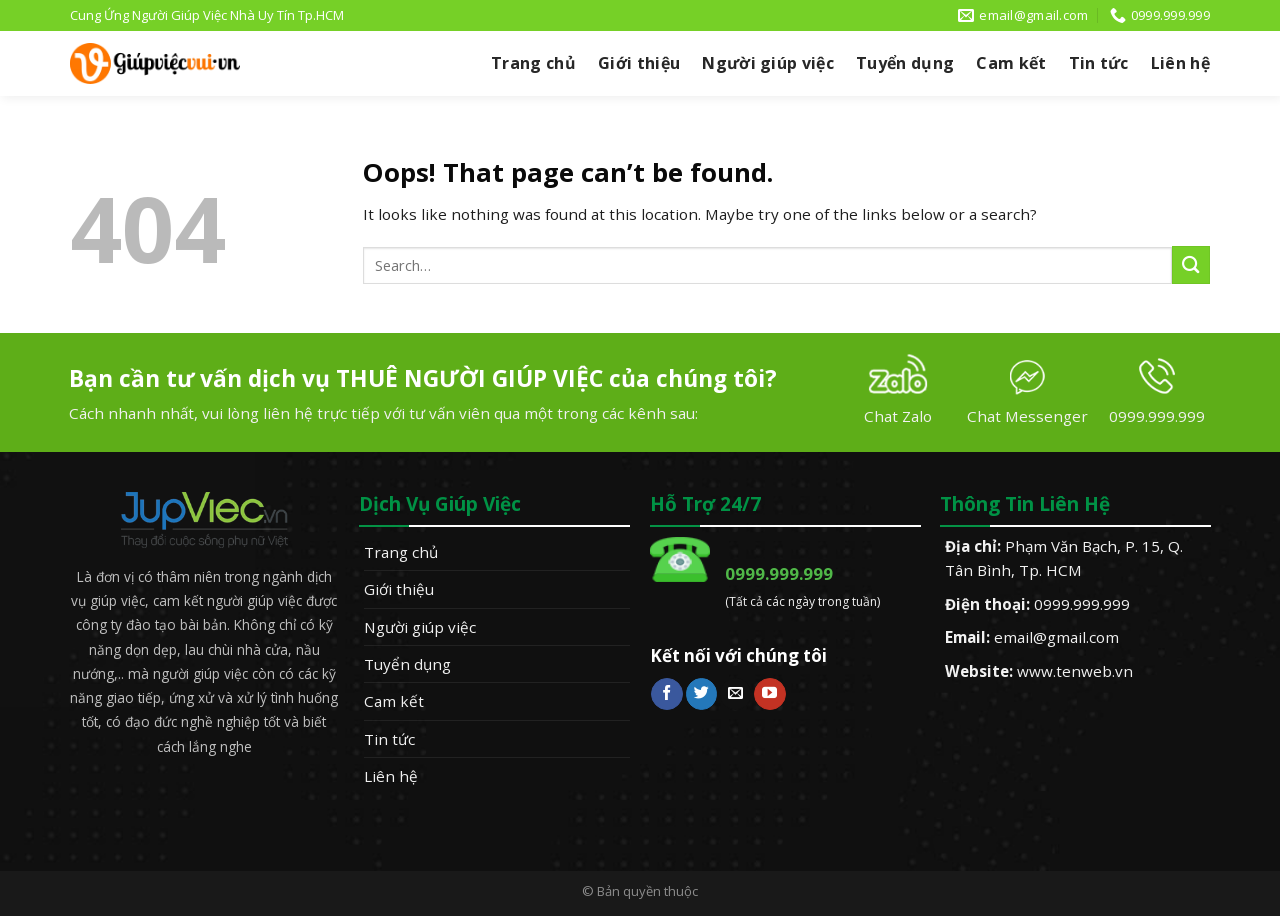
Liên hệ (1180, 63)
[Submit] (1191, 264)
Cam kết (1011, 63)
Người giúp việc (768, 63)
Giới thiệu (639, 63)
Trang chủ (533, 63)
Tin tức (1099, 63)
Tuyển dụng (905, 63)
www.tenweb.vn (1075, 671)
